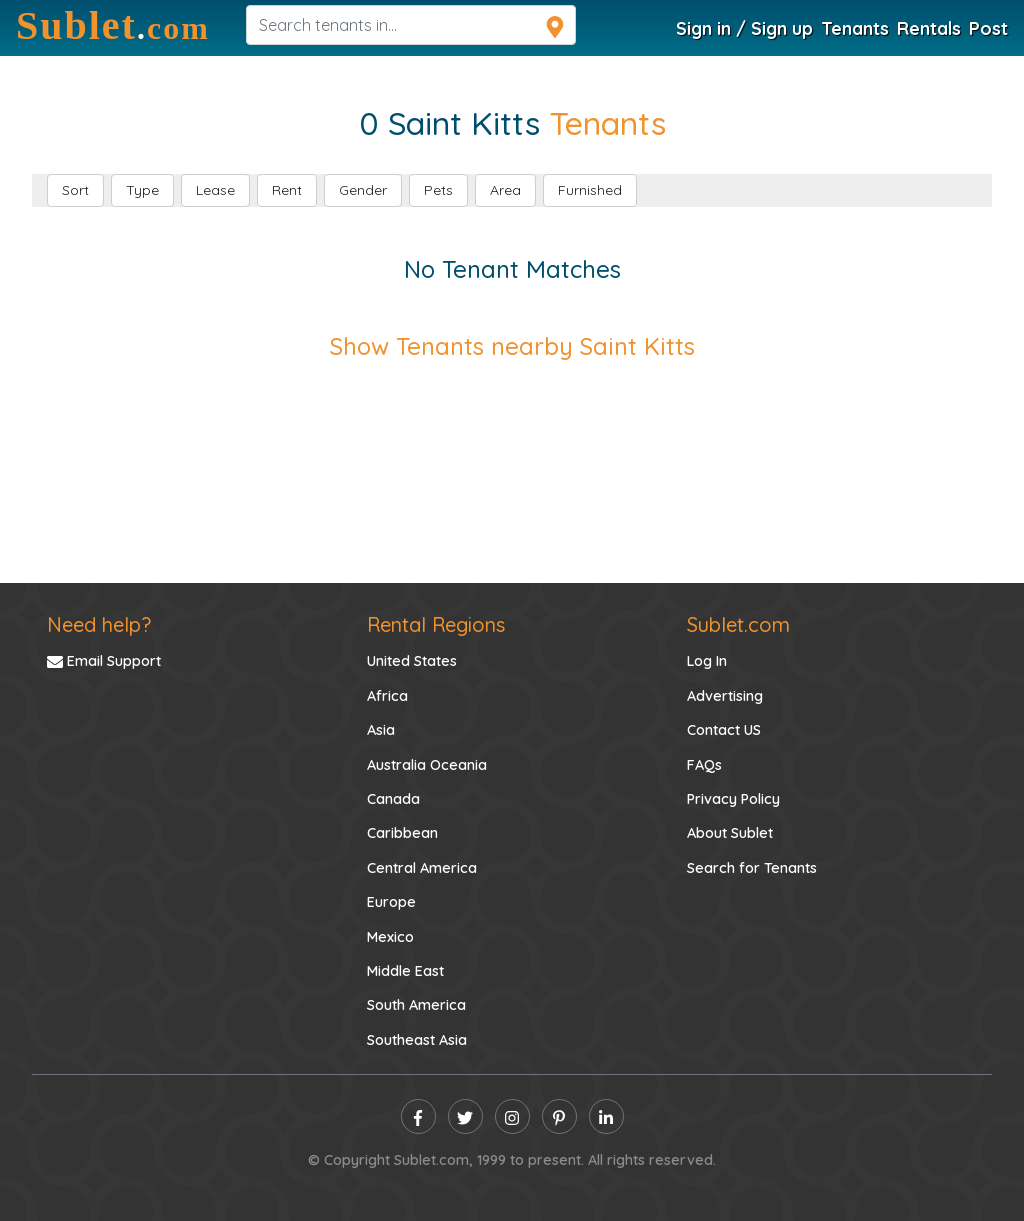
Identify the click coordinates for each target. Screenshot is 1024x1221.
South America (416, 1005)
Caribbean (402, 833)
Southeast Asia (417, 1040)
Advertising (725, 696)
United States (412, 661)
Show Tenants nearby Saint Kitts (512, 346)
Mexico (390, 937)
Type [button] (142, 190)
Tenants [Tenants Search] (855, 28)
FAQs (704, 765)
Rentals (929, 28)
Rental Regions (436, 624)
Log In (707, 661)
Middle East (405, 971)
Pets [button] (438, 190)
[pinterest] (559, 1116)
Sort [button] (75, 190)
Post (988, 28)
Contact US (724, 730)
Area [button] (505, 190)
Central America (422, 868)
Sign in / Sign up (744, 28)
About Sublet (730, 833)
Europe (391, 902)
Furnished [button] (590, 190)
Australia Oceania (427, 765)
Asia (381, 730)
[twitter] (465, 1116)
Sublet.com (738, 624)
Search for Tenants (752, 868)
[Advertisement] (512, 452)
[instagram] (512, 1116)
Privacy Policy (733, 799)
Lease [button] (215, 190)
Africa (387, 696)
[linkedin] (606, 1116)
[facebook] (418, 1116)
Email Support (104, 661)
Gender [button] (363, 190)
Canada (393, 799)
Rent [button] (287, 190)
